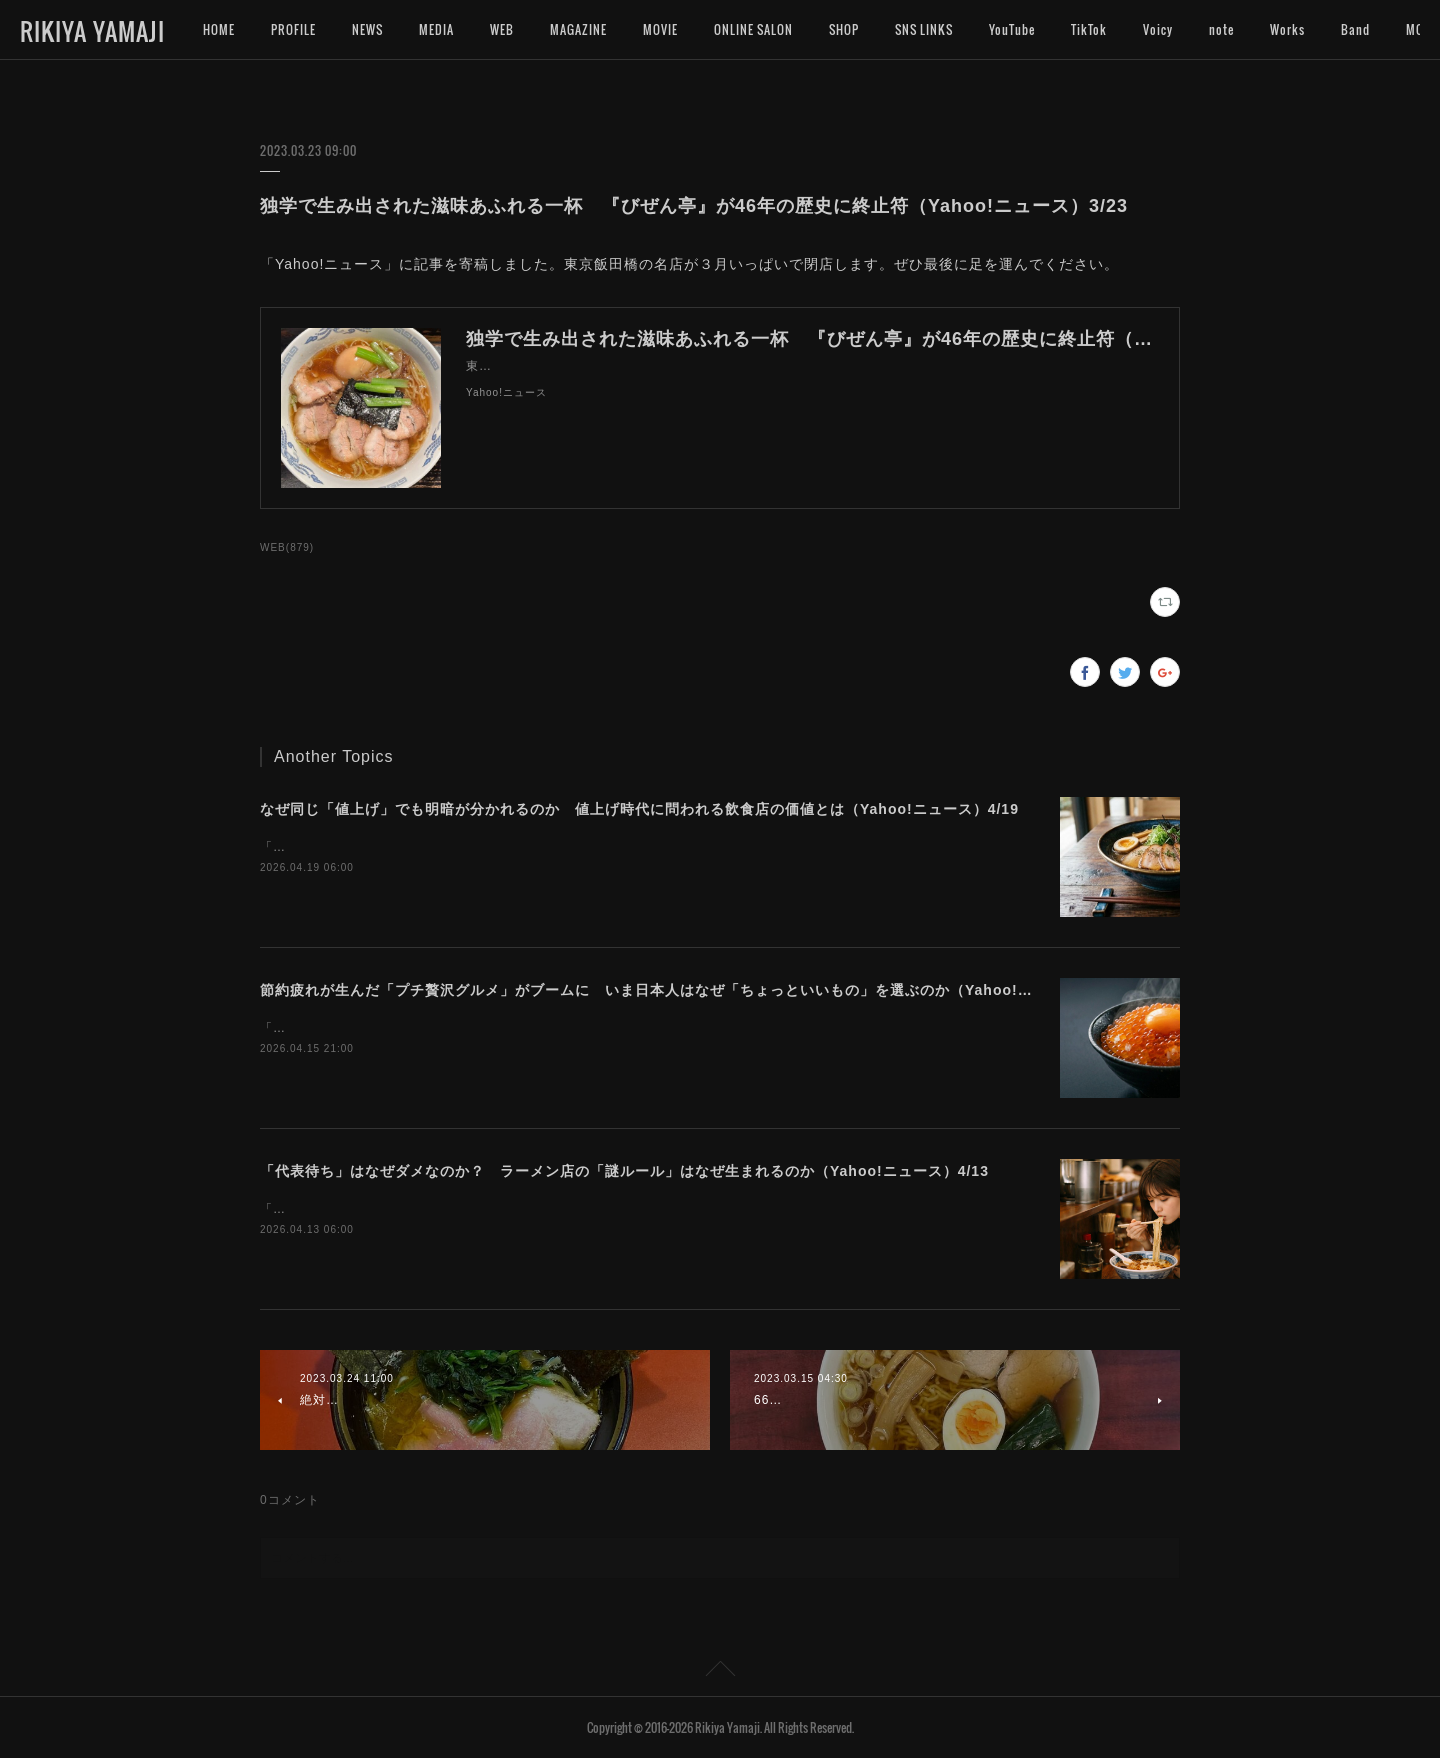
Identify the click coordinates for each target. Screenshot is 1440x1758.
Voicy (1158, 29)
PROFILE (293, 29)
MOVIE (660, 29)
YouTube (1012, 29)
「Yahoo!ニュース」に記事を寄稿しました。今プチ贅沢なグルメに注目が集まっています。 (528, 1028)
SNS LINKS (924, 29)
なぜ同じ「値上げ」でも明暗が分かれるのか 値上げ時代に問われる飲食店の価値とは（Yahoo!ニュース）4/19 (639, 809)
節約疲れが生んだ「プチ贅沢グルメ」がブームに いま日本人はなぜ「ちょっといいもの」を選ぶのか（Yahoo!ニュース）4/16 (692, 990)
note (1221, 29)
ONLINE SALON (753, 29)
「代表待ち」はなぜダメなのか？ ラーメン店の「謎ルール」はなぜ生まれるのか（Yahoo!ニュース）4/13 (624, 1171)
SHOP (844, 29)
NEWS (367, 29)
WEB (502, 29)
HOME (219, 29)
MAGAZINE (578, 29)
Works (1287, 29)
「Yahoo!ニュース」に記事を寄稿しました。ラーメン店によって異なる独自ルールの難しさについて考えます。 (587, 1209)
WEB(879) (287, 547)
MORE (1357, 29)
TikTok (1089, 29)
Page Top (720, 1672)
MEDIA (436, 29)
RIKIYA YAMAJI (92, 31)
